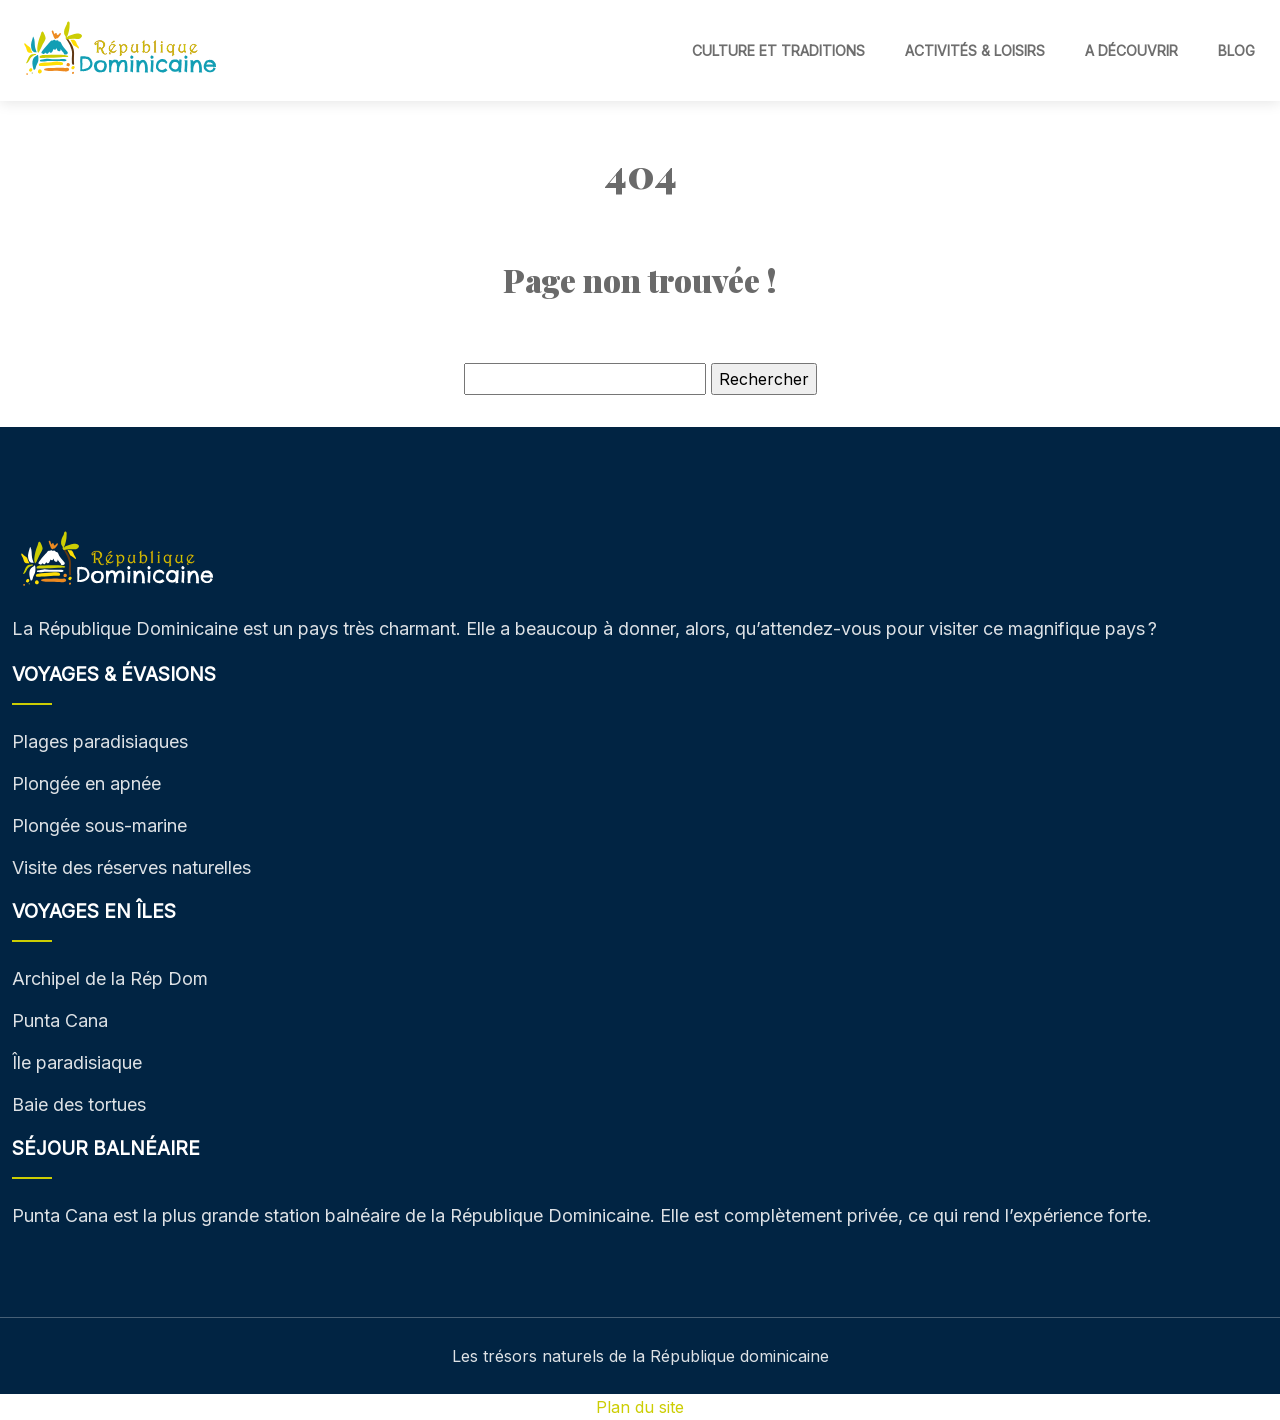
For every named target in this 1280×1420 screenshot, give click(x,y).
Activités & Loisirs (975, 50)
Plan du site (640, 1407)
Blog (1236, 50)
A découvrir (1131, 50)
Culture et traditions (778, 50)
